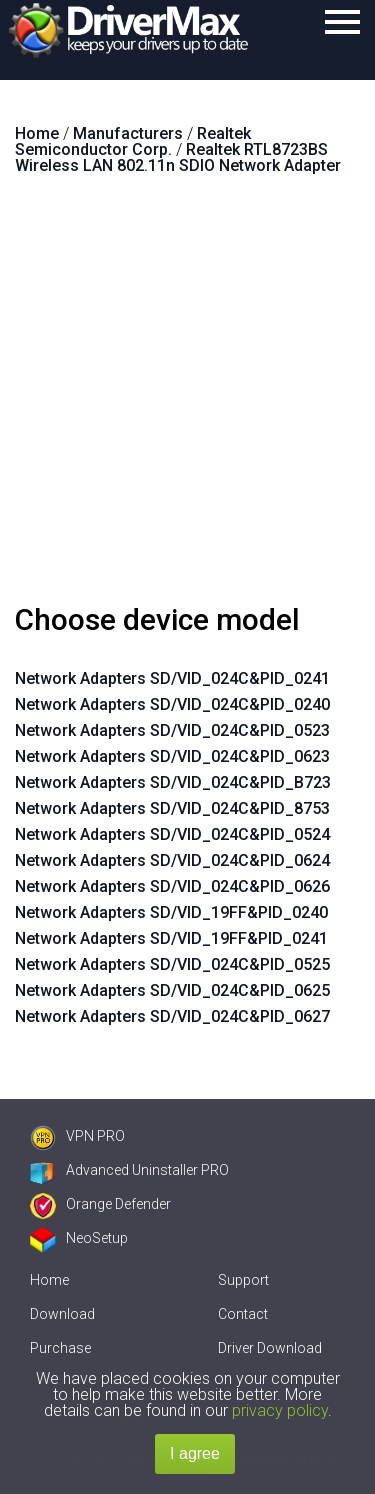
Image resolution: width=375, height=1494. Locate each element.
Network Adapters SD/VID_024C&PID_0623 (172, 756)
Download (62, 1314)
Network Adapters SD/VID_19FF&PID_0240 (171, 912)
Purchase (60, 1348)
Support (243, 1280)
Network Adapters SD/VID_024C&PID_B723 (173, 782)
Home (49, 1280)
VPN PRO (77, 1136)
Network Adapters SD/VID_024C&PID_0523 (172, 730)
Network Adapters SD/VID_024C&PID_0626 (172, 886)
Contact (243, 1314)
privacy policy (280, 1410)
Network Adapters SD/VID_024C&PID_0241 (172, 678)
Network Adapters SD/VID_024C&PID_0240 (172, 704)
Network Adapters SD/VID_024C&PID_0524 (172, 834)
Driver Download (270, 1348)
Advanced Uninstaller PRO (129, 1170)
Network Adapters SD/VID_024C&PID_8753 (172, 808)
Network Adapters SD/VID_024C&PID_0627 (172, 1016)
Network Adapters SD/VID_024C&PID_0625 (172, 990)
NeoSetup (79, 1238)
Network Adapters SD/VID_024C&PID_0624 (172, 860)
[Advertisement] (187, 397)
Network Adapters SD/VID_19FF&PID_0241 (171, 938)
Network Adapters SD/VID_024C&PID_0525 (172, 964)
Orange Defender (100, 1204)
